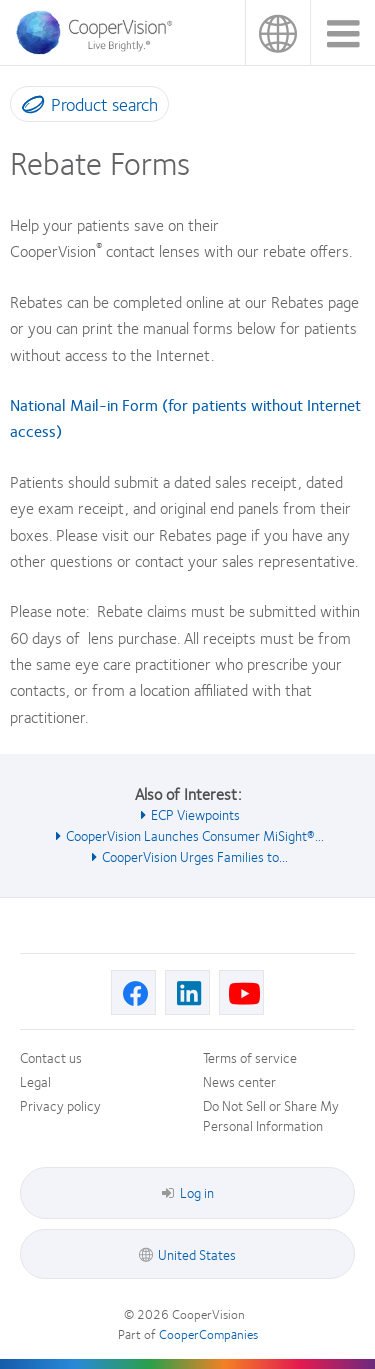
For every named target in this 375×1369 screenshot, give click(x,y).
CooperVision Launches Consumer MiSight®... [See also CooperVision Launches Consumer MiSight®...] (195, 835)
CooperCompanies (208, 1334)
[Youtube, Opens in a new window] (241, 992)
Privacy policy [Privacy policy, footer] (60, 1105)
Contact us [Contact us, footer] (51, 1057)
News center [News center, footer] (239, 1081)
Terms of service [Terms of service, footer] (250, 1057)
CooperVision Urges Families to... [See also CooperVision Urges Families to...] (195, 856)
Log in (188, 1192)
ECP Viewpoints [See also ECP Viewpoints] (195, 814)
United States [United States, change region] (277, 32)
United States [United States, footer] (197, 1254)
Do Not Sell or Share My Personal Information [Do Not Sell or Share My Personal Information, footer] (271, 1115)
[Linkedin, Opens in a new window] (187, 992)
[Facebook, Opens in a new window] (133, 992)
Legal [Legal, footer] (35, 1081)
